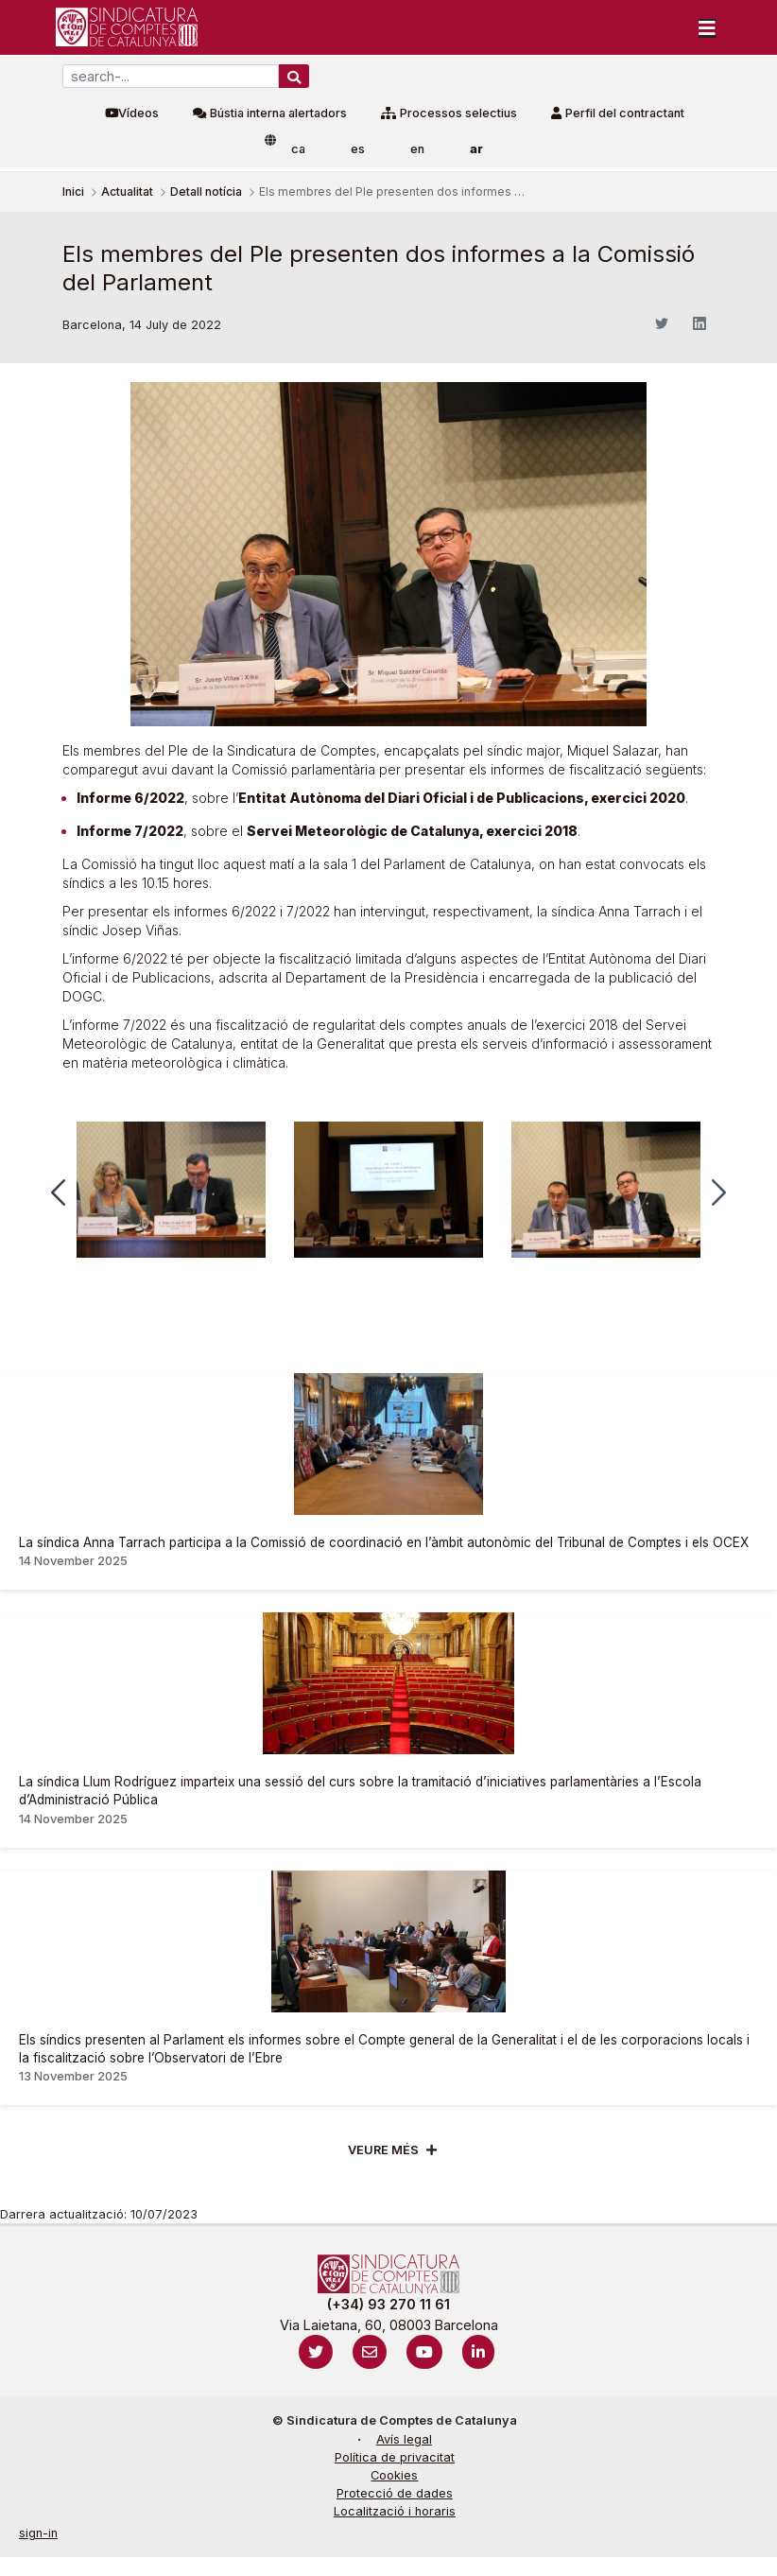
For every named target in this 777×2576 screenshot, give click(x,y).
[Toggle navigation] (707, 27)
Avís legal (404, 2439)
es (358, 149)
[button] (58, 1192)
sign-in (38, 2533)
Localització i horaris (395, 2511)
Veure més (383, 2150)
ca (298, 149)
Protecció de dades (395, 2493)
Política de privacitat (395, 2457)
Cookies (394, 2475)
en (417, 149)
